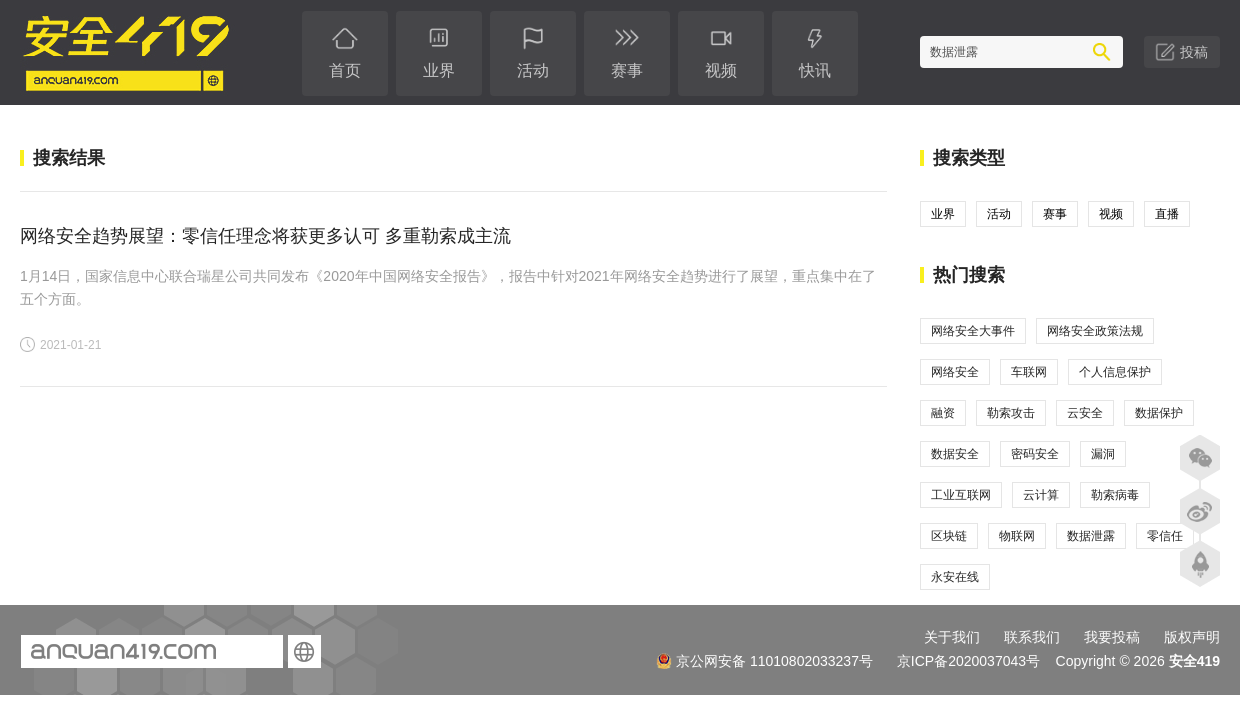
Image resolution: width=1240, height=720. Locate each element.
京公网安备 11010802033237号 (764, 661)
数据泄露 (1091, 536)
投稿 (1194, 52)
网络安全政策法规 (1095, 331)
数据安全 (955, 454)
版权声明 (1192, 637)
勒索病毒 (1115, 495)
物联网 (1017, 536)
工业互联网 (961, 495)
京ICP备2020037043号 (968, 661)
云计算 (1041, 495)
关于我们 (952, 637)
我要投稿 (1112, 637)
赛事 (1055, 214)
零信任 (1165, 536)
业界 (943, 214)
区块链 (949, 536)
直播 (1167, 214)
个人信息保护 (1115, 372)
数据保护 (1159, 413)
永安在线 (955, 577)
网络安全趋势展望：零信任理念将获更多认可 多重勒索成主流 (265, 236)
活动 (999, 214)
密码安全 (1035, 454)
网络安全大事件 (973, 331)
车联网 (1029, 372)
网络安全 (955, 372)
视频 (1111, 214)
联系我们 (1032, 637)
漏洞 (1103, 454)
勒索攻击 (1011, 413)
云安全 (1085, 413)
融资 (943, 413)
